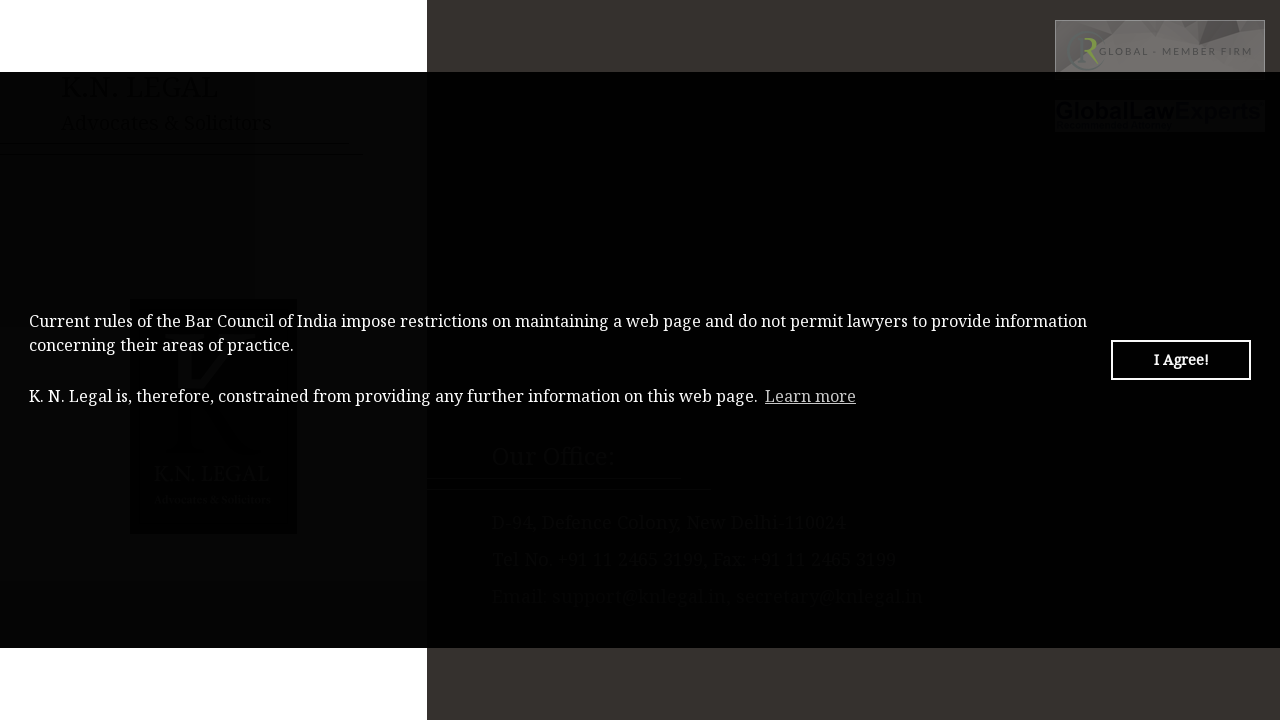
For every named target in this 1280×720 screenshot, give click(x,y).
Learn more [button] (810, 396)
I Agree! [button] (1181, 359)
